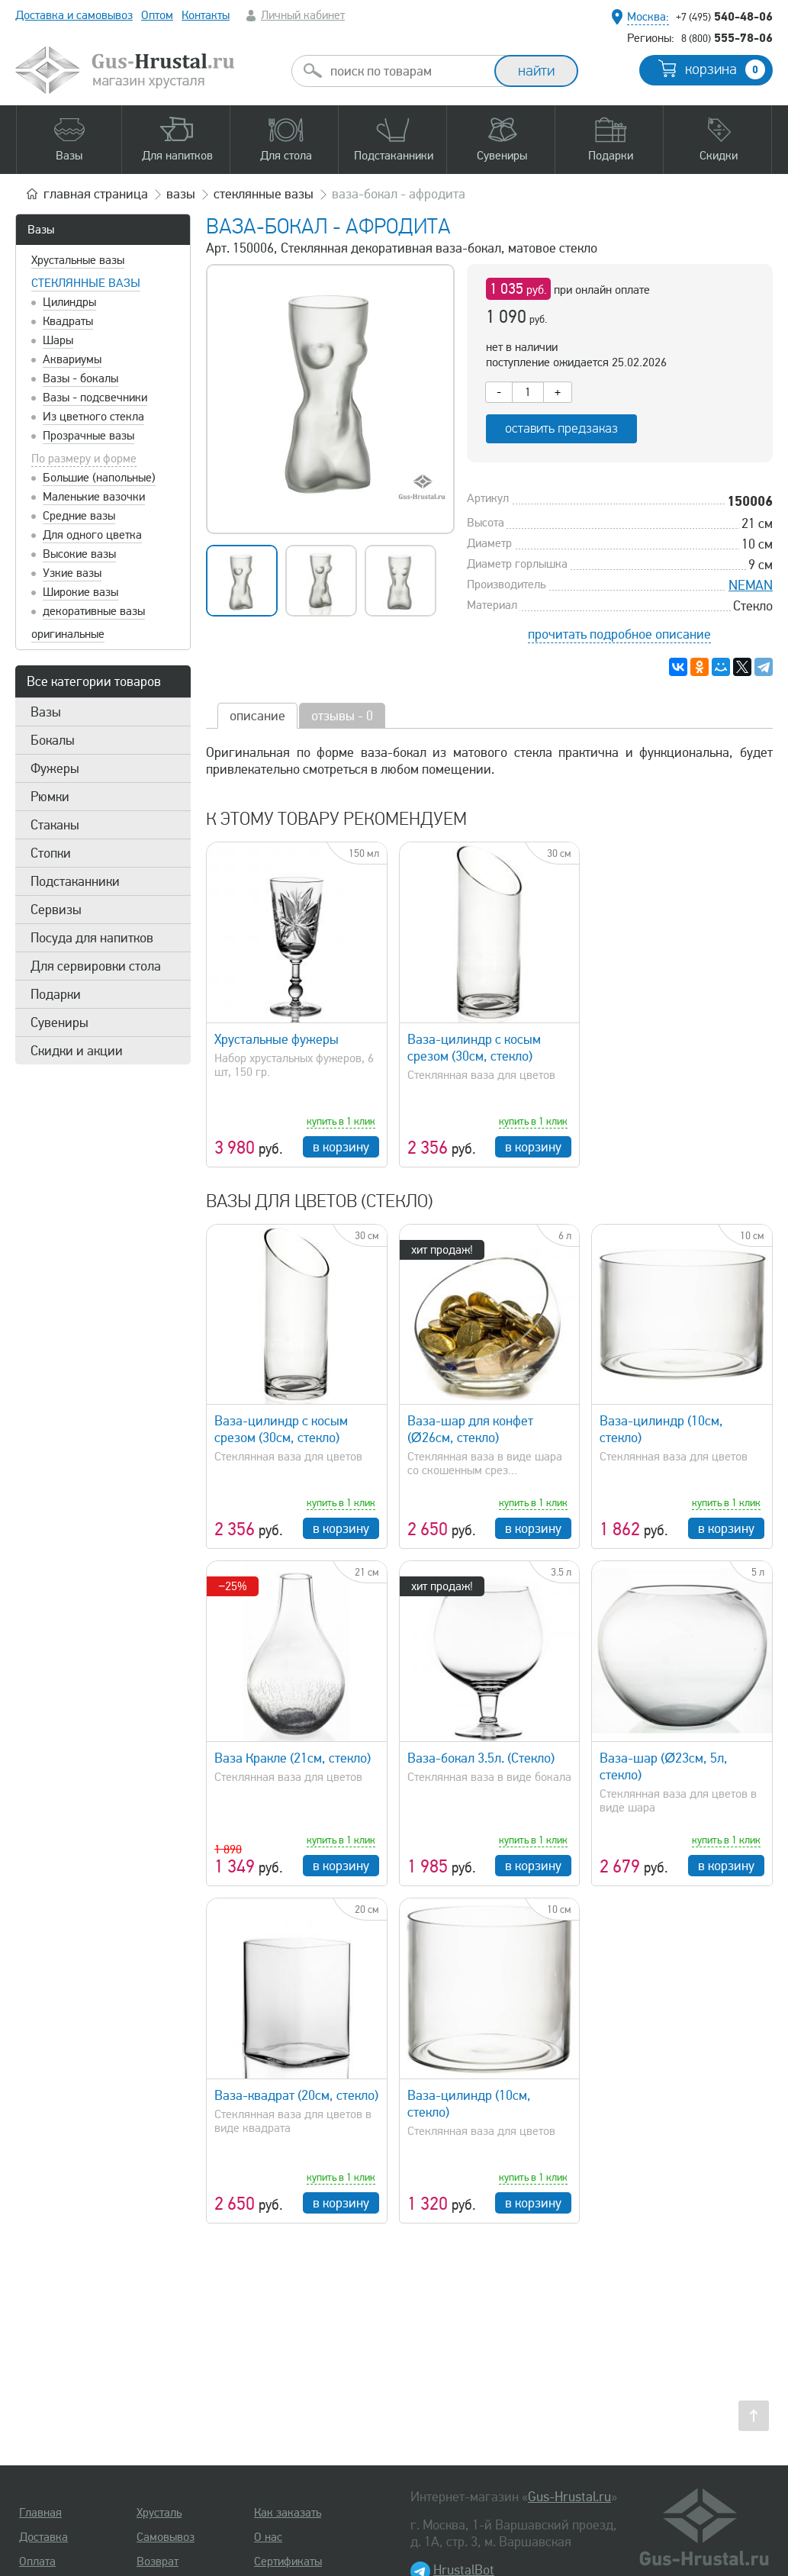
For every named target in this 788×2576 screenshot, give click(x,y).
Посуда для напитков (92, 937)
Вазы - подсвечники (95, 397)
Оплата (37, 2561)
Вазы (40, 229)
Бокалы (53, 740)
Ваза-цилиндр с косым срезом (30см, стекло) (474, 1047)
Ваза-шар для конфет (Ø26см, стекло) (470, 1429)
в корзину (341, 1146)
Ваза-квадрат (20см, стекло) (296, 2095)
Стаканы (55, 824)
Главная (40, 2512)
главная (95, 193)
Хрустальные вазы (77, 260)
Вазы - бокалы (80, 378)
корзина (725, 69)
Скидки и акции (77, 1050)
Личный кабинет (303, 15)
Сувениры (59, 1022)
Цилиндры (69, 302)
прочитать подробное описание (619, 634)
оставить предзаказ (561, 428)
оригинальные (68, 634)
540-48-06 (724, 16)
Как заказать (287, 2512)
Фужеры (55, 768)
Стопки (51, 853)
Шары (58, 340)
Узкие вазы (72, 573)
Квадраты (68, 321)
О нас (268, 2537)
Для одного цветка (92, 535)
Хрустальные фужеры (276, 1039)
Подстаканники (75, 881)
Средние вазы (79, 515)
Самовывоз (166, 2537)
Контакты (206, 15)
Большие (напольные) (99, 477)
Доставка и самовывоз (74, 15)
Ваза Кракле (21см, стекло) (292, 1758)
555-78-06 (727, 37)
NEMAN (750, 585)
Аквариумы (72, 359)
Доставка (43, 2537)
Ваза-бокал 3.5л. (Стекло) (481, 1758)
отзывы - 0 (342, 715)
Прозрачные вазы (88, 435)
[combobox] (406, 71)
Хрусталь (159, 2512)
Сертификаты (288, 2561)
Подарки (56, 994)
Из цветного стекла (93, 416)
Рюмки (50, 796)
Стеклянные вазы (85, 283)
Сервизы (56, 909)
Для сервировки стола (96, 966)
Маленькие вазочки (94, 496)
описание (257, 715)
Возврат (158, 2561)
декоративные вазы (94, 611)
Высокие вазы (79, 554)
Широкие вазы (80, 592)
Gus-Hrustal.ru (569, 2496)
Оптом (157, 15)
